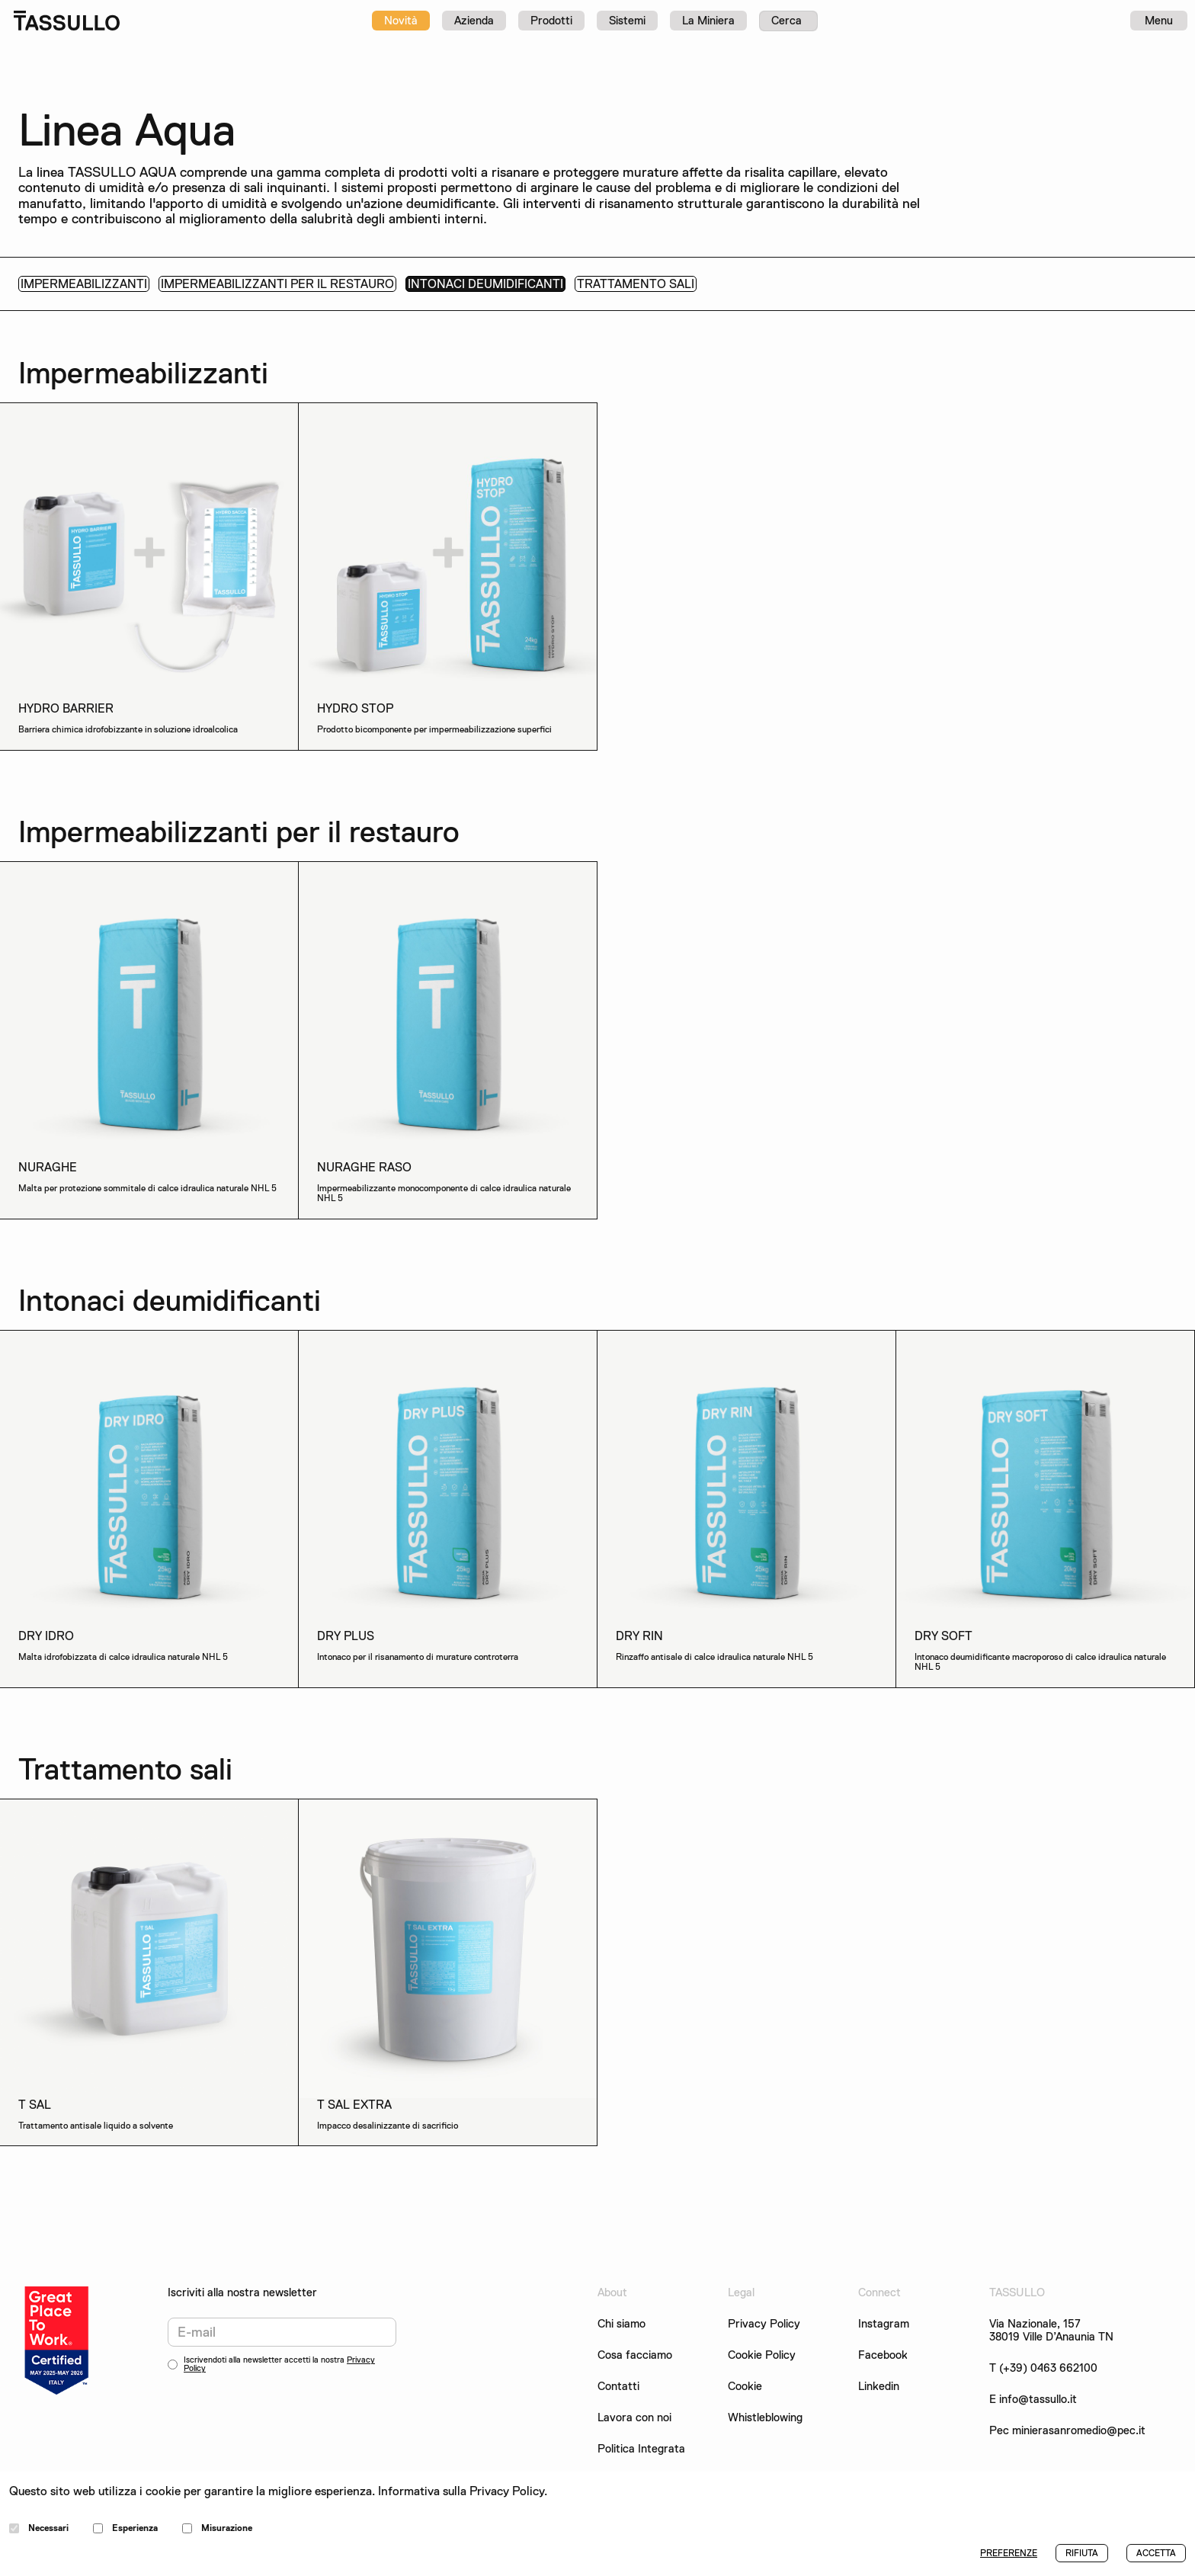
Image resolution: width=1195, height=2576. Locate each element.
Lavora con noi (634, 2417)
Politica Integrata (641, 2449)
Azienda (474, 20)
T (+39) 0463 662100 (1043, 2368)
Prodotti (551, 20)
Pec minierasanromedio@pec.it (1067, 2430)
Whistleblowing (765, 2417)
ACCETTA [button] (1156, 2553)
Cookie (745, 2386)
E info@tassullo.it (1033, 2399)
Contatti (618, 2386)
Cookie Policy (762, 2355)
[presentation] (283, 2414)
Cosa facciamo (635, 2355)
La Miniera (708, 20)
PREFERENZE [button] (1008, 2553)
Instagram (883, 2324)
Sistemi (627, 20)
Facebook (883, 2355)
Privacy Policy (764, 2324)
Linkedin (878, 2386)
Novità (401, 20)
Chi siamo (622, 2324)
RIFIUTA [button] (1081, 2553)
